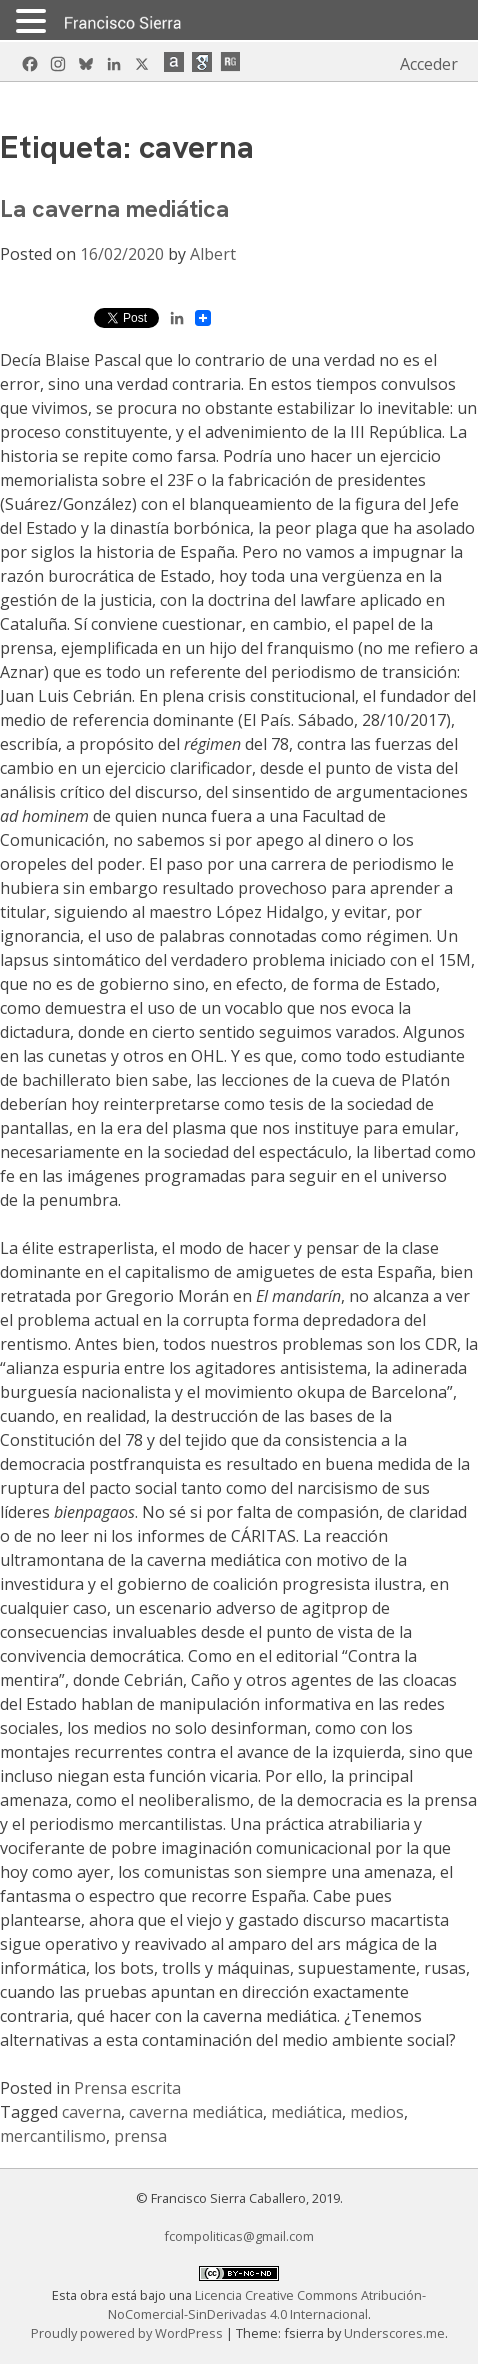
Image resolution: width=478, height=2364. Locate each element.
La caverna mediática (114, 208)
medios (377, 2112)
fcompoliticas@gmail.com (239, 2236)
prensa (140, 2136)
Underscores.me (394, 2333)
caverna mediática (196, 2112)
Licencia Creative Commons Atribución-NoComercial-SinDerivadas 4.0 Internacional (267, 2304)
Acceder (429, 64)
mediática (306, 2112)
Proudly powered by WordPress (128, 2333)
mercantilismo (53, 2136)
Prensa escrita (127, 2088)
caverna (91, 2112)
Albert (213, 254)
